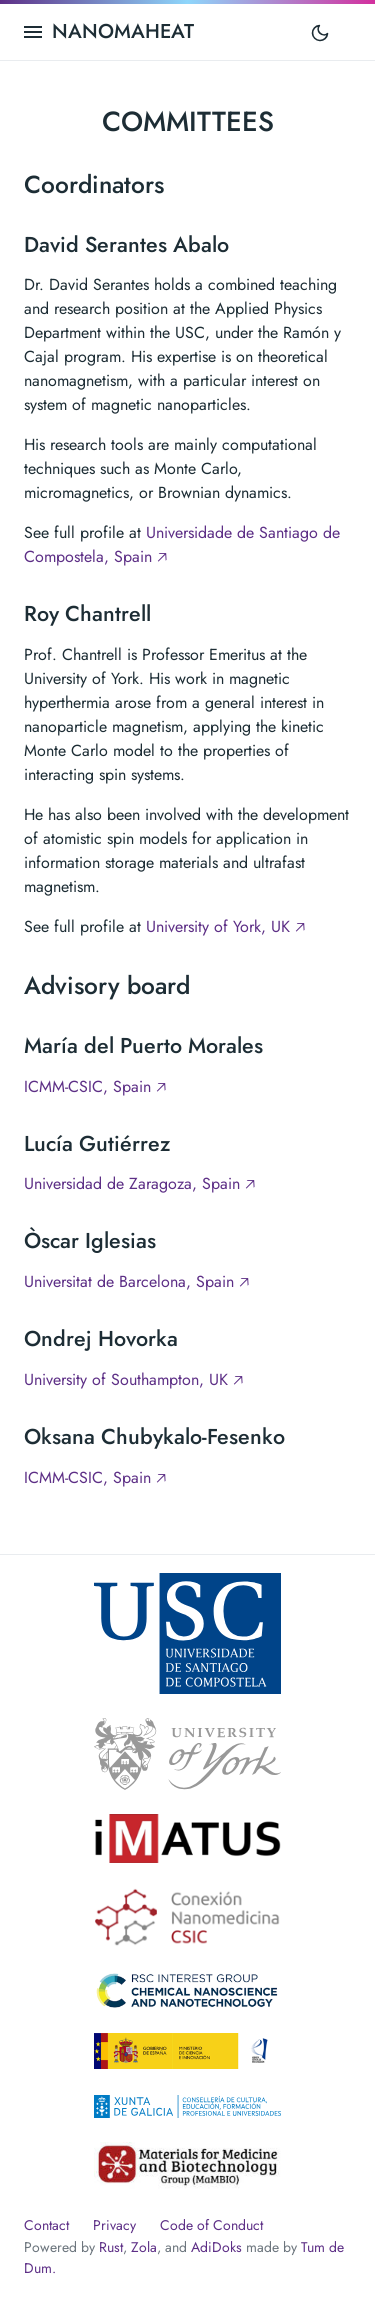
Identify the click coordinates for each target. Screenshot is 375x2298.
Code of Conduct (211, 2225)
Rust (111, 2247)
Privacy (114, 2225)
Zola (144, 2247)
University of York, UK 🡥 (225, 926)
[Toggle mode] (320, 32)
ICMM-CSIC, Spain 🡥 (95, 1086)
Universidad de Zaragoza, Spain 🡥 (139, 1183)
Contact (46, 2225)
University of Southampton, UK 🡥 (133, 1379)
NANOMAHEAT (123, 31)
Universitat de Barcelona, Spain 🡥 (136, 1281)
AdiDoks (216, 2247)
